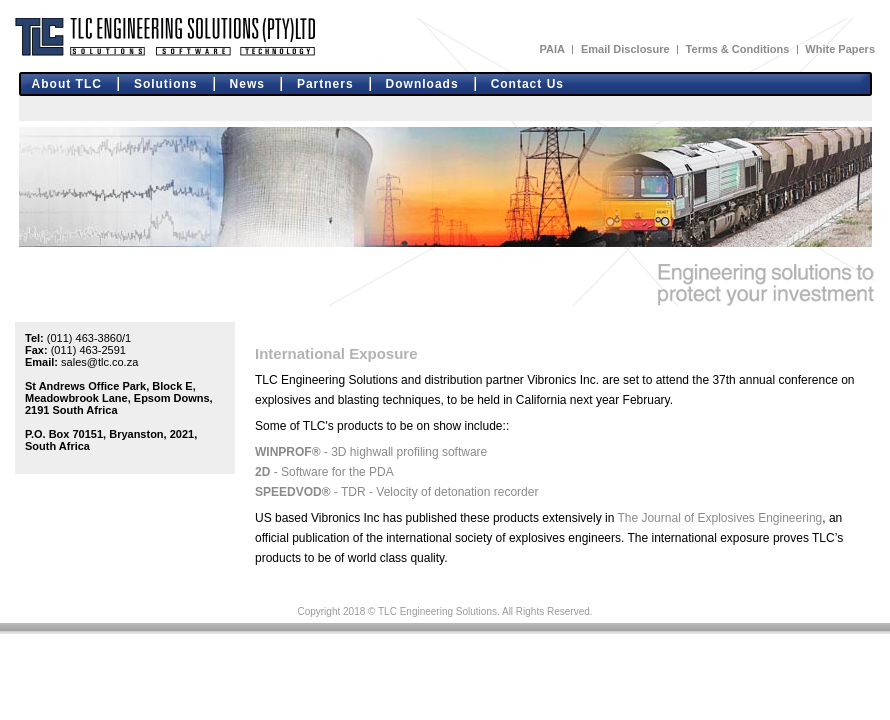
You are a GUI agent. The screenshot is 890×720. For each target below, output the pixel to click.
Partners (325, 84)
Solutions (166, 84)
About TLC (67, 84)
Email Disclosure (625, 49)
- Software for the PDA (324, 472)
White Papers (840, 49)
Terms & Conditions (738, 49)
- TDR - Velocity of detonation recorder (396, 492)
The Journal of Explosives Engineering (719, 518)
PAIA (551, 49)
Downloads (422, 84)
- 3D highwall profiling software (371, 452)
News (247, 84)
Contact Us (527, 84)
